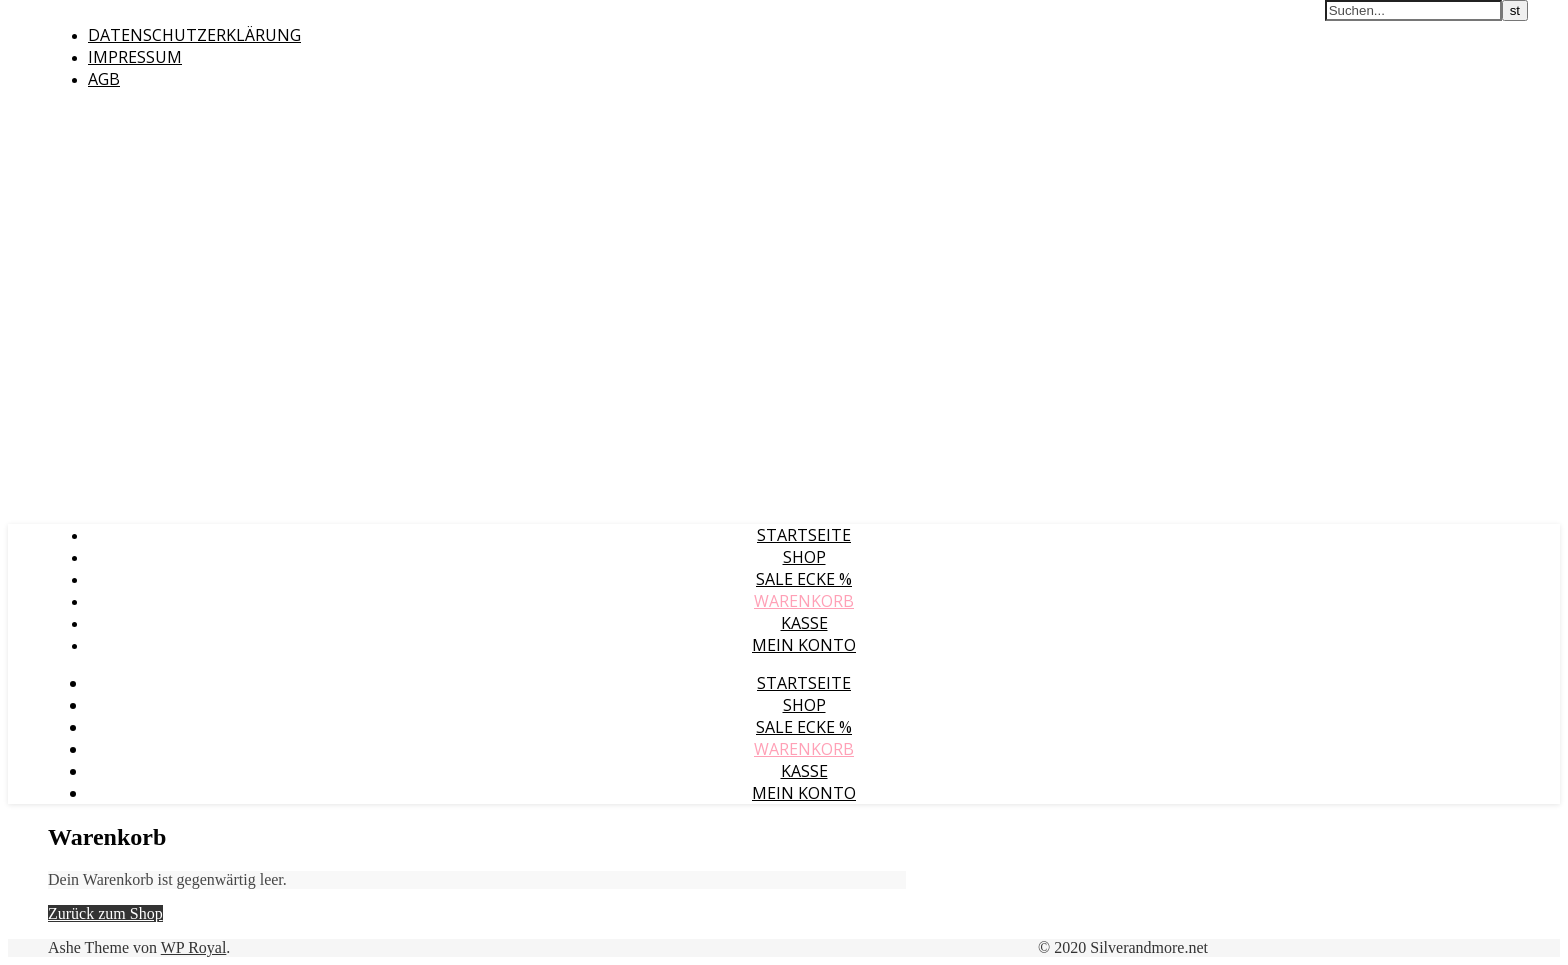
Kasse (804, 623)
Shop (804, 557)
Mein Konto (804, 645)
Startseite (804, 535)
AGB (104, 79)
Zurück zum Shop (105, 913)
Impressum (135, 57)
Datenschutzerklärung (194, 35)
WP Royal (194, 947)
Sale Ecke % (804, 579)
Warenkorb (804, 601)
